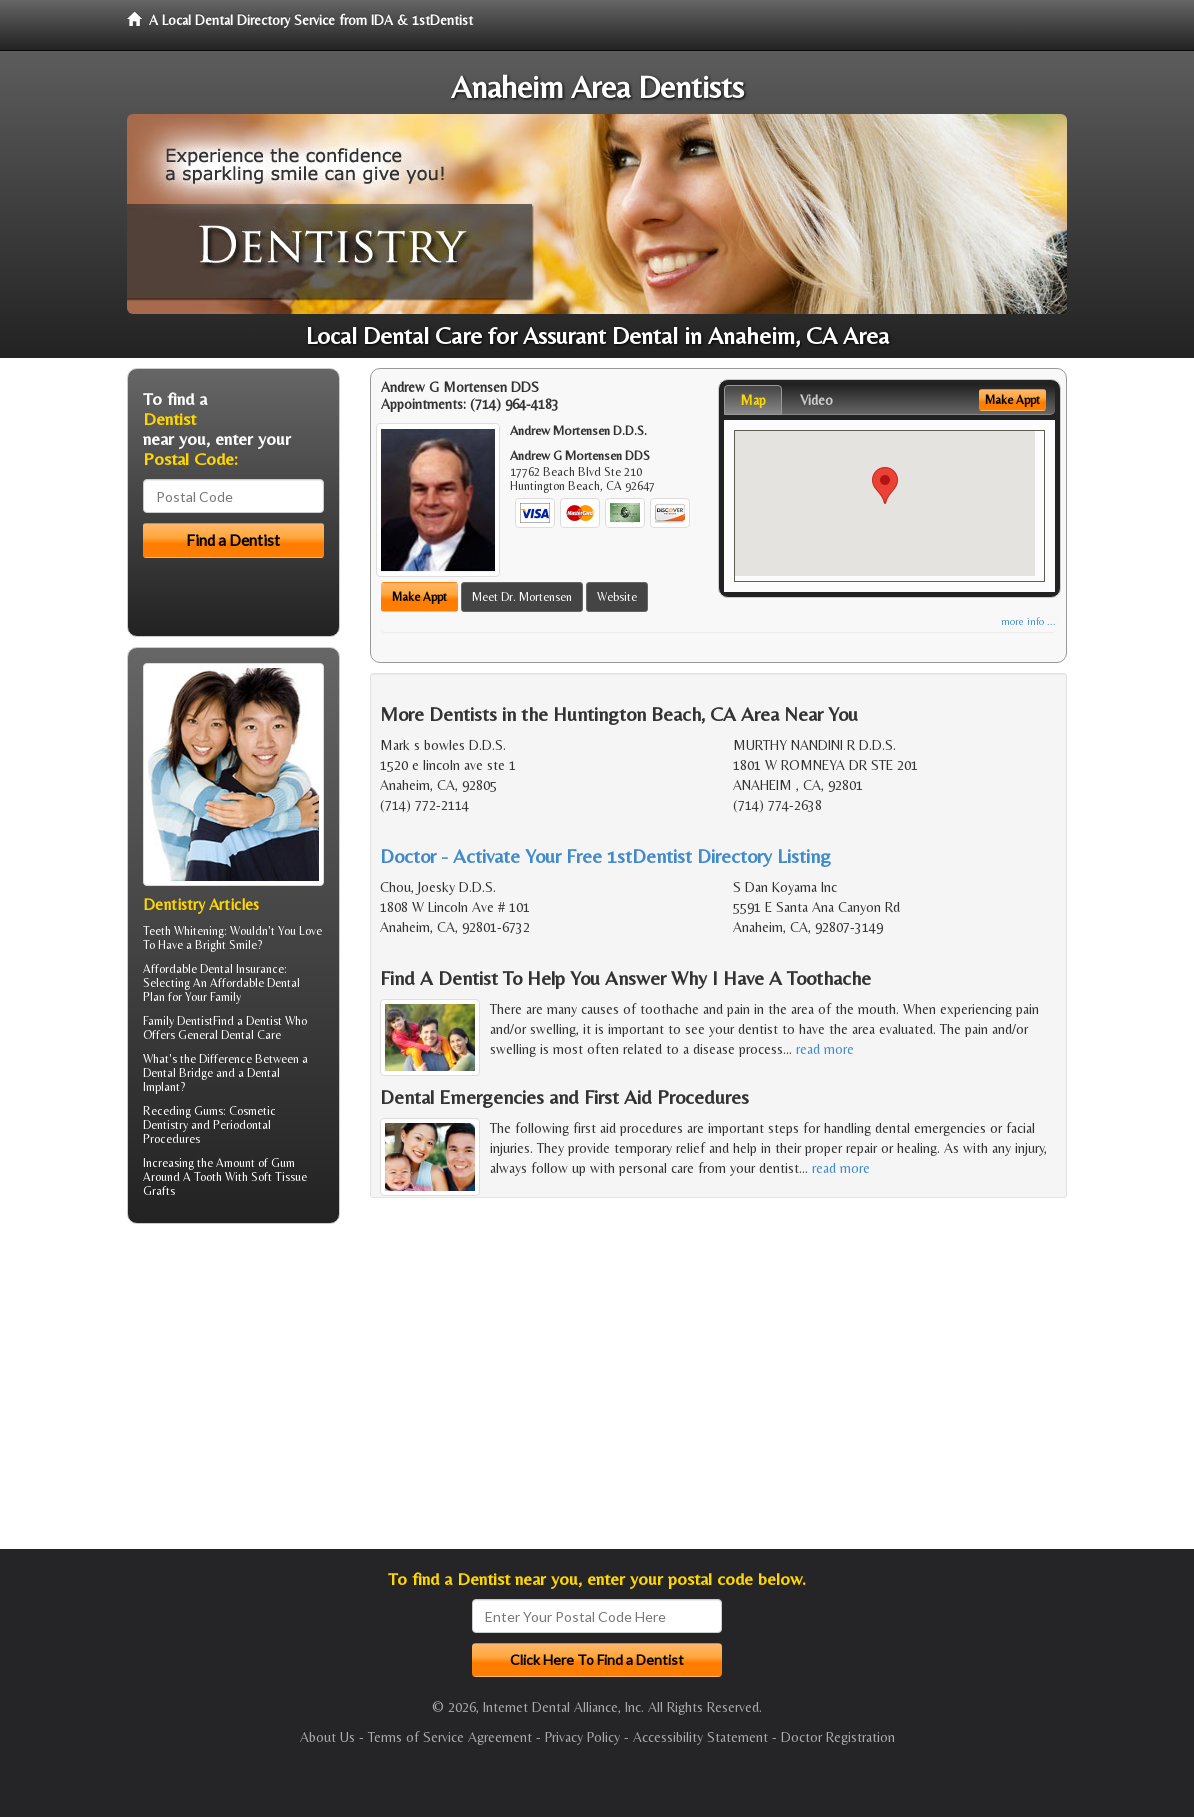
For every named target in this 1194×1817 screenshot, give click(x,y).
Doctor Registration (838, 1737)
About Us (327, 1737)
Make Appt (419, 597)
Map (753, 400)
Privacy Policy (582, 1737)
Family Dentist (178, 1021)
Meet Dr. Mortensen (522, 597)
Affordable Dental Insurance (213, 969)
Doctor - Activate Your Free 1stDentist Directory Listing (605, 855)
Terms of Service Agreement (450, 1737)
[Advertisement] (229, 1394)
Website (617, 597)
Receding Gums (183, 1111)
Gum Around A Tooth (219, 1170)
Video (816, 400)
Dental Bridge (178, 1073)
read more (825, 1049)
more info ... (1028, 621)
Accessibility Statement (700, 1737)
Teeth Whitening (183, 931)
